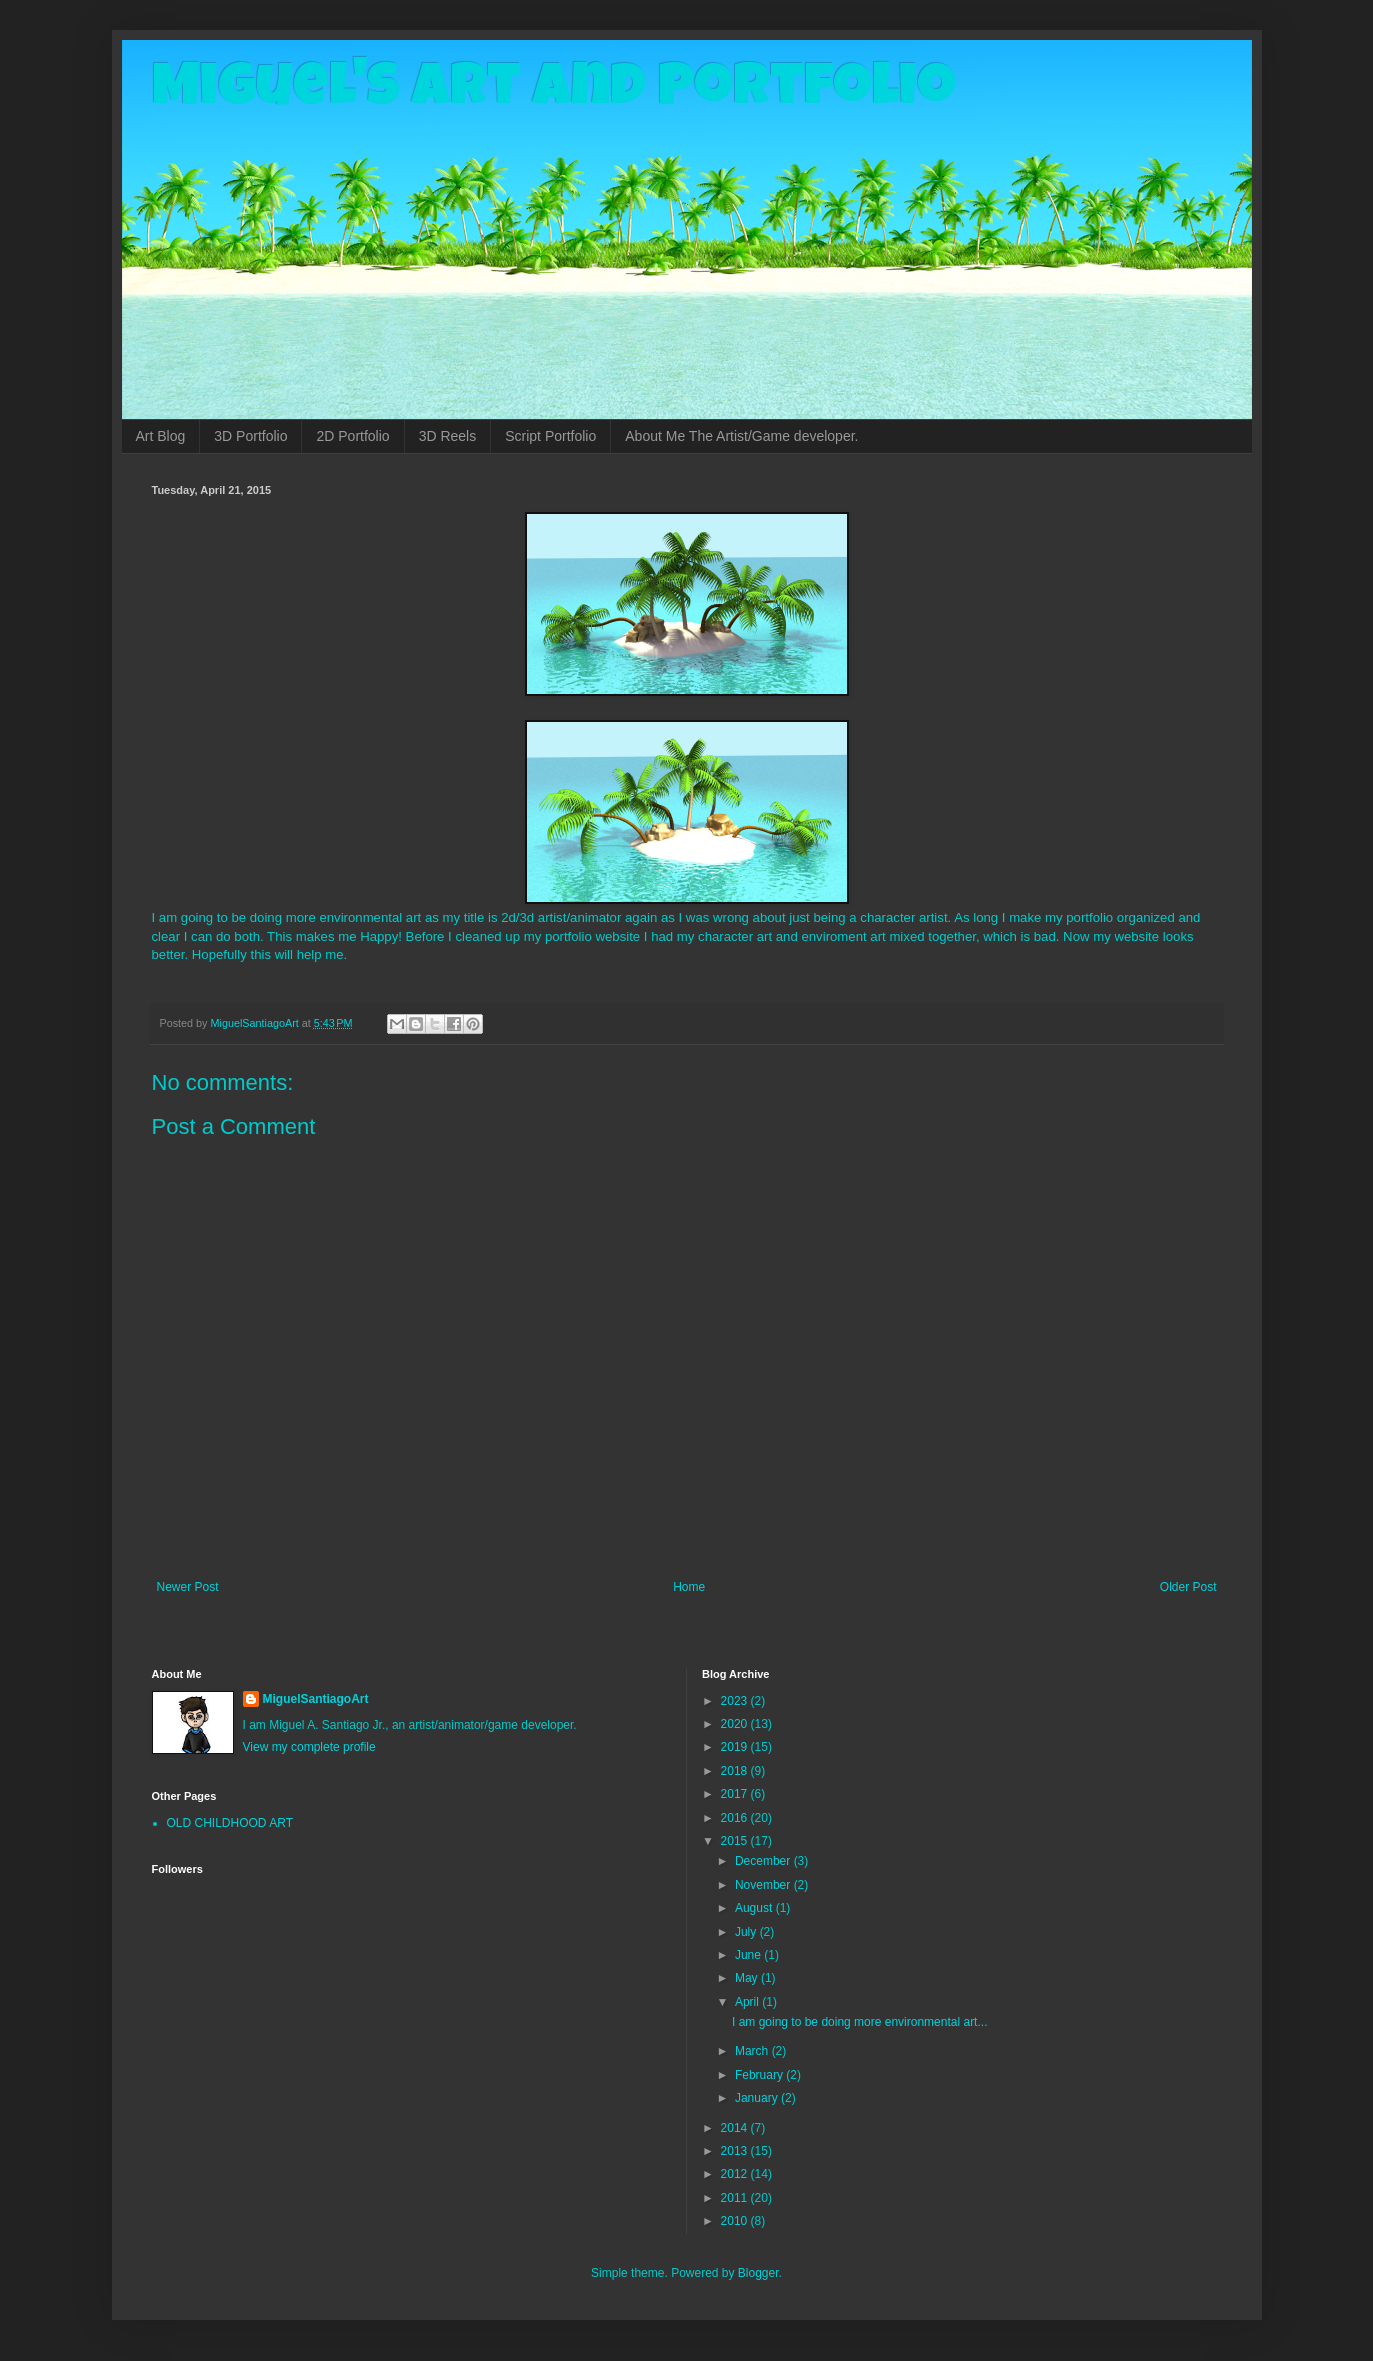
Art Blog (161, 436)
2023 (736, 1701)
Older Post (1188, 1587)
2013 (736, 2151)
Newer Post (188, 1587)
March (753, 2051)
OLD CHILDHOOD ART (230, 1823)
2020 (736, 1724)
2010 (736, 2221)
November (764, 1885)
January (758, 2098)
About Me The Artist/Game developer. (741, 436)
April (748, 2002)
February (760, 2075)
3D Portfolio (250, 436)
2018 (736, 1771)
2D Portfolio (352, 436)
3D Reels (448, 436)
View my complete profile (309, 1747)
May (748, 1978)
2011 (736, 2198)
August (755, 1908)
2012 (736, 2174)
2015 (736, 1841)
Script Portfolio (550, 436)
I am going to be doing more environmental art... (859, 2022)
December (764, 1861)
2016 (736, 1818)
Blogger (758, 2273)
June (749, 1955)
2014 (736, 2128)
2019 (736, 1747)
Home (689, 1587)
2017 (736, 1794)
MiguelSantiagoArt (316, 1699)
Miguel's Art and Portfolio (554, 92)
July (747, 1932)
